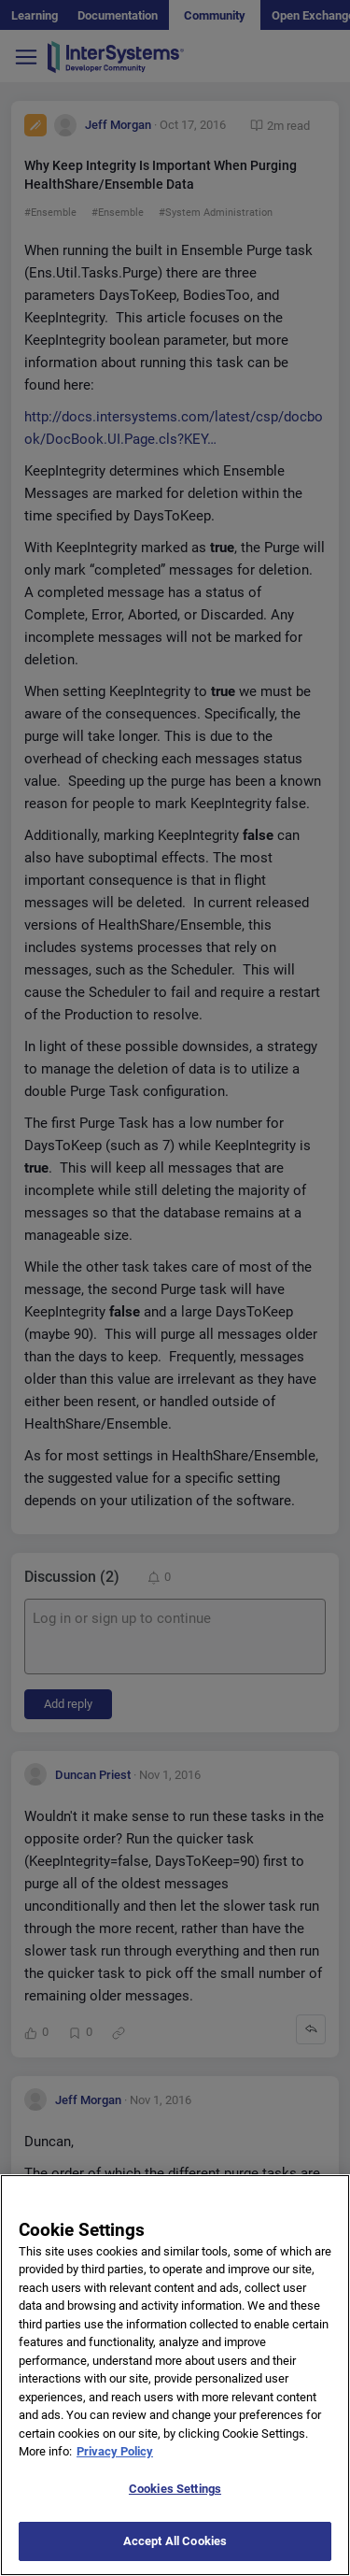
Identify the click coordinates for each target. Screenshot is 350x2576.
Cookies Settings (175, 2508)
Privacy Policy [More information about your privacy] (115, 2472)
